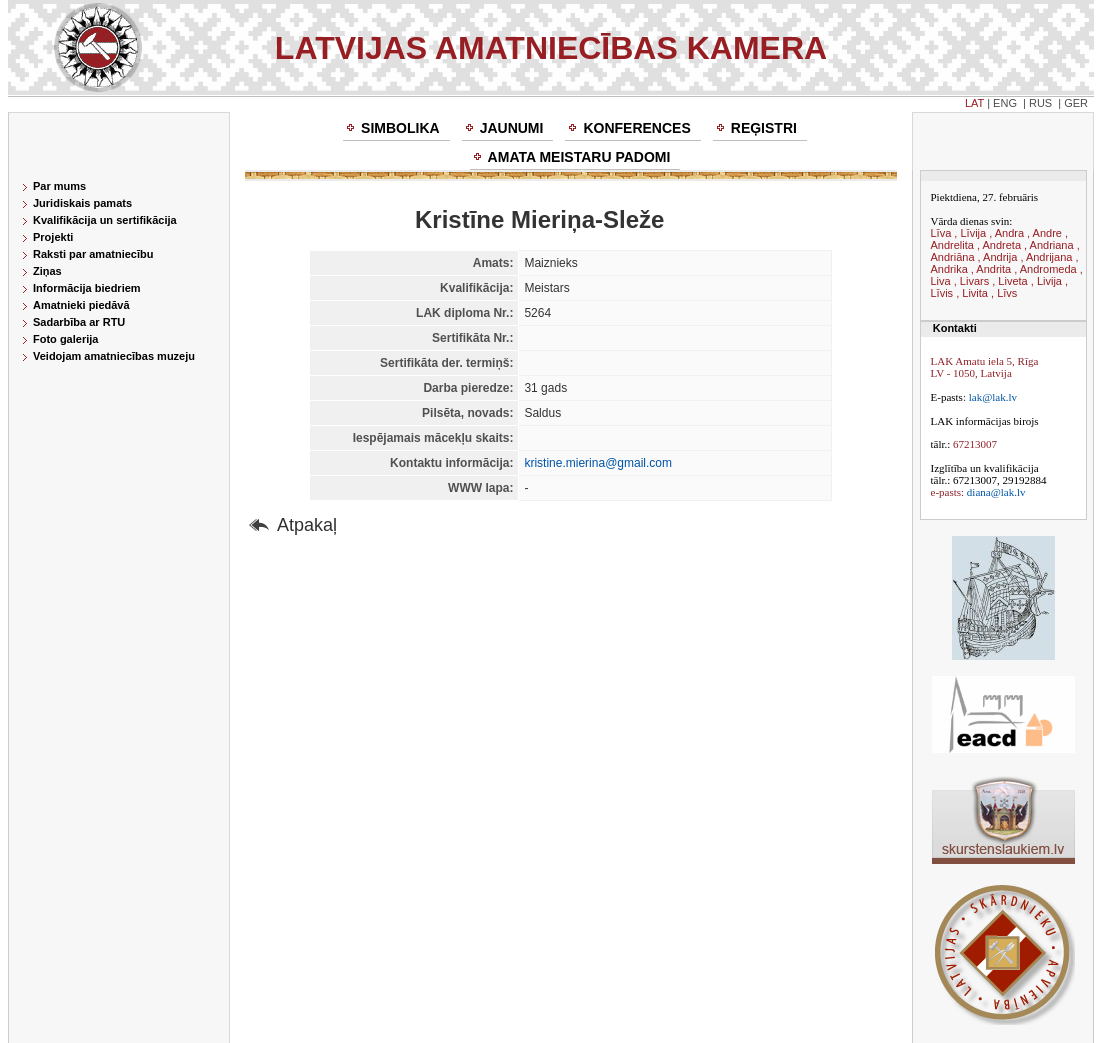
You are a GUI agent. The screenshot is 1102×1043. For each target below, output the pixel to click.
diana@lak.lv (996, 492)
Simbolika (400, 128)
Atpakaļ (307, 525)
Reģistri (764, 128)
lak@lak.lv (993, 397)
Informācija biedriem (87, 288)
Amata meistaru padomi (579, 157)
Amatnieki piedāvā (81, 305)
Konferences (636, 128)
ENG (1005, 103)
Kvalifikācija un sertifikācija (105, 220)
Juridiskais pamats (82, 203)
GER (1076, 103)
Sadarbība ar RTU (79, 322)
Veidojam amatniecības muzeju (114, 356)
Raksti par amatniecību (93, 254)
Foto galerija (65, 339)
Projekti (53, 237)
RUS (1040, 103)
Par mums (59, 186)
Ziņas (47, 271)
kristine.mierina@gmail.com (598, 463)
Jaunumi (512, 128)
